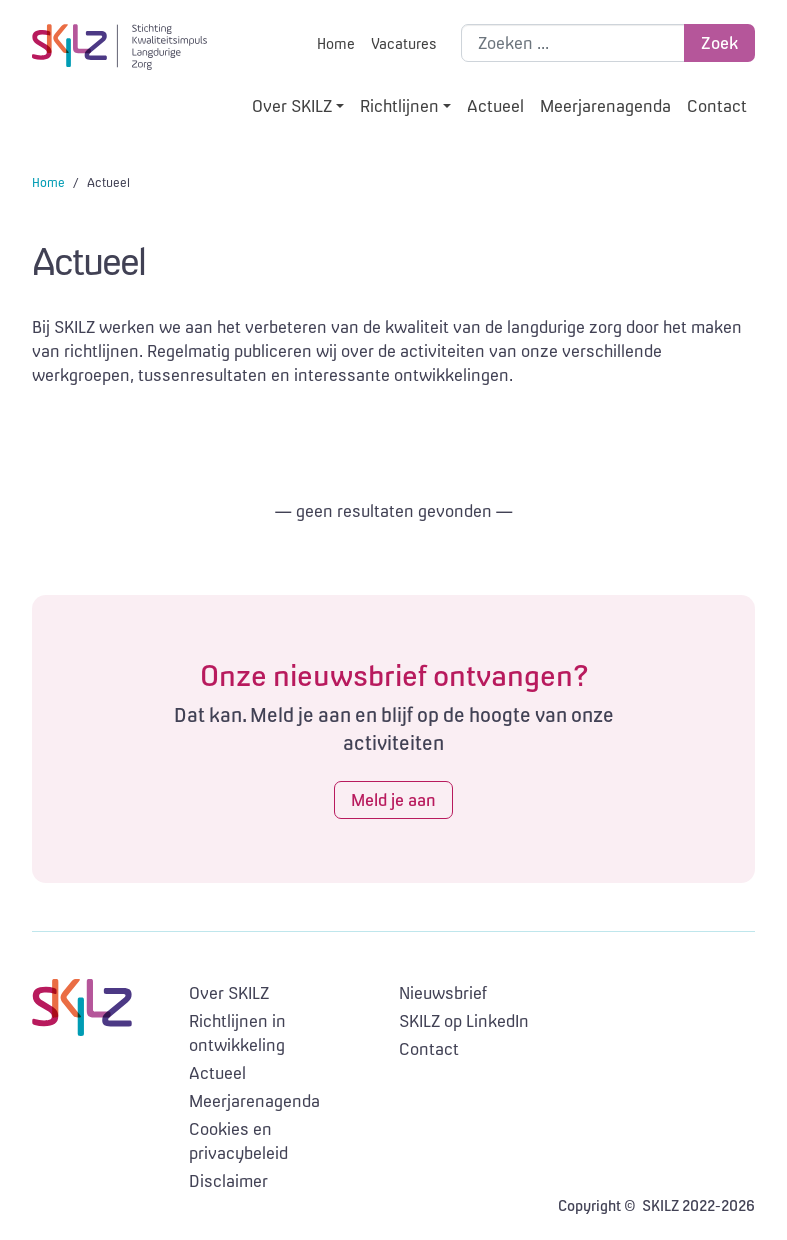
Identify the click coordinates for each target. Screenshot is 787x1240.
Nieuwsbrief (443, 993)
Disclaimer (228, 1181)
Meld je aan (393, 800)
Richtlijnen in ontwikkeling (237, 1033)
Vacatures (404, 43)
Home (336, 43)
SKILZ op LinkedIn (464, 1021)
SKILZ (119, 47)
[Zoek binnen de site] (573, 43)
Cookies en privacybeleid (238, 1141)
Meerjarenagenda (605, 106)
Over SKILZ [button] (292, 106)
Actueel (495, 106)
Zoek (719, 43)
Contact (717, 106)
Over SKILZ (229, 993)
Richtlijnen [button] (399, 106)
